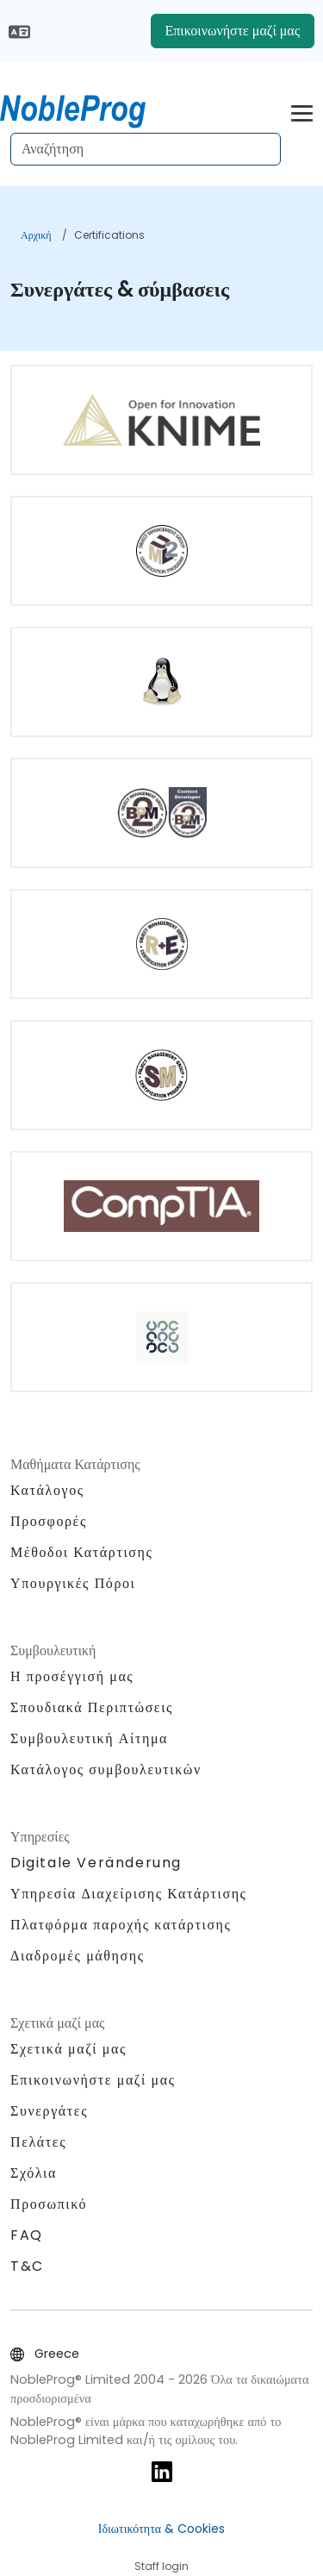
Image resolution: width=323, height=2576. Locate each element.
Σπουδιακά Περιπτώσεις (91, 1707)
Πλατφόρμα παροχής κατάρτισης (121, 1925)
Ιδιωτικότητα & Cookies (161, 2528)
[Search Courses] (145, 149)
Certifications (109, 235)
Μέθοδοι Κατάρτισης (81, 1552)
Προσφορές (48, 1521)
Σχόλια (33, 2173)
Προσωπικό (48, 2204)
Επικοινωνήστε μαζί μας (233, 31)
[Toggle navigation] (302, 111)
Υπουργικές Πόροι (72, 1583)
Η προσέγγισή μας (72, 1676)
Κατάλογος (47, 1490)
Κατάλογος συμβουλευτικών (106, 1769)
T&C (27, 2266)
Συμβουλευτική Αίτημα (89, 1739)
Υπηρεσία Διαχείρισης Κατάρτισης (128, 1894)
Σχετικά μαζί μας (68, 2049)
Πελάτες (38, 2142)
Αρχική (36, 235)
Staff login (161, 2566)
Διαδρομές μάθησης (77, 1956)
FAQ (26, 2235)
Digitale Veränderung (96, 1863)
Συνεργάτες (49, 2111)
